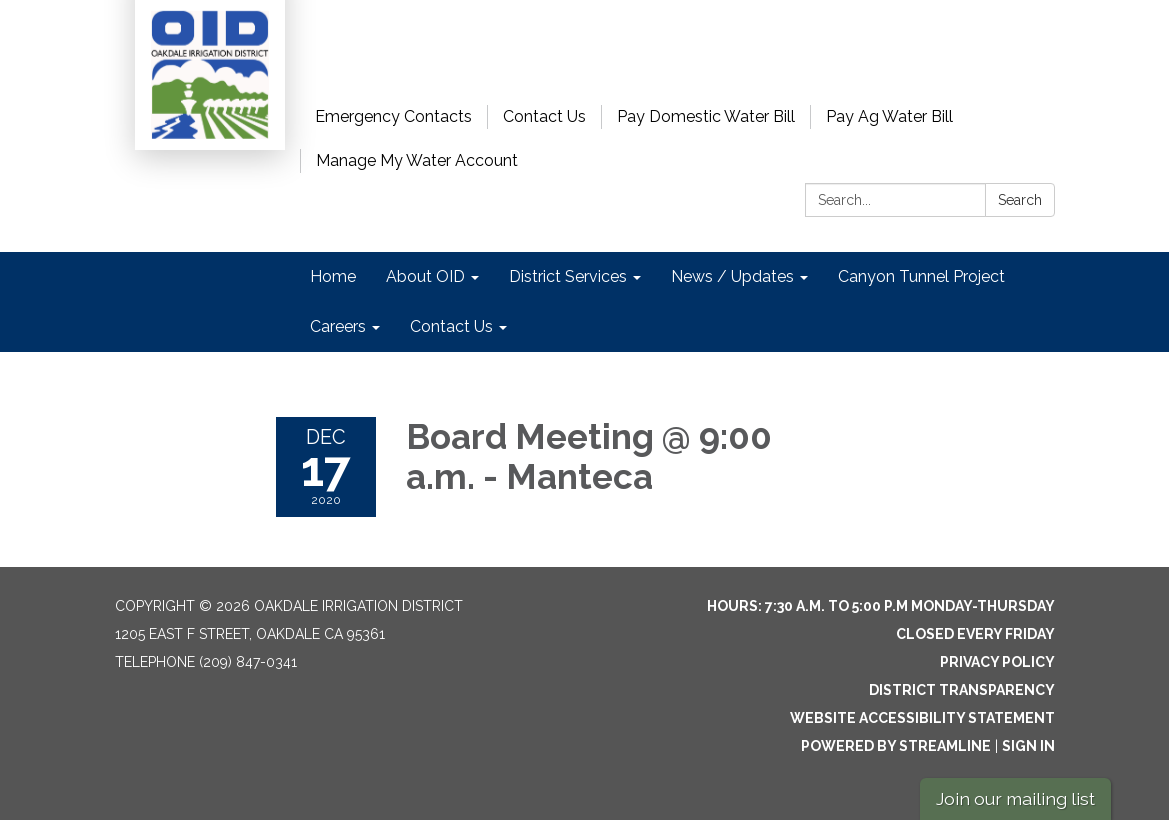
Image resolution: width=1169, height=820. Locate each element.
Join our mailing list (1015, 798)
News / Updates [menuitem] (732, 276)
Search (1020, 200)
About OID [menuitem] (425, 276)
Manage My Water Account (417, 160)
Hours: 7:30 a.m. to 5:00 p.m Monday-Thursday (881, 606)
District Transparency (962, 690)
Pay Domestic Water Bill (706, 116)
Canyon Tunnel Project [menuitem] (921, 276)
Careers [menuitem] (338, 326)
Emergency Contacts (393, 116)
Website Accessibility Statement (922, 718)
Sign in (1028, 746)
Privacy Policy (997, 662)
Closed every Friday (975, 634)
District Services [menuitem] (568, 276)
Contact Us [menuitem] (451, 326)
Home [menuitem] (333, 276)
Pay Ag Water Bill (889, 116)
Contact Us (544, 116)
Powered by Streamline (896, 746)
